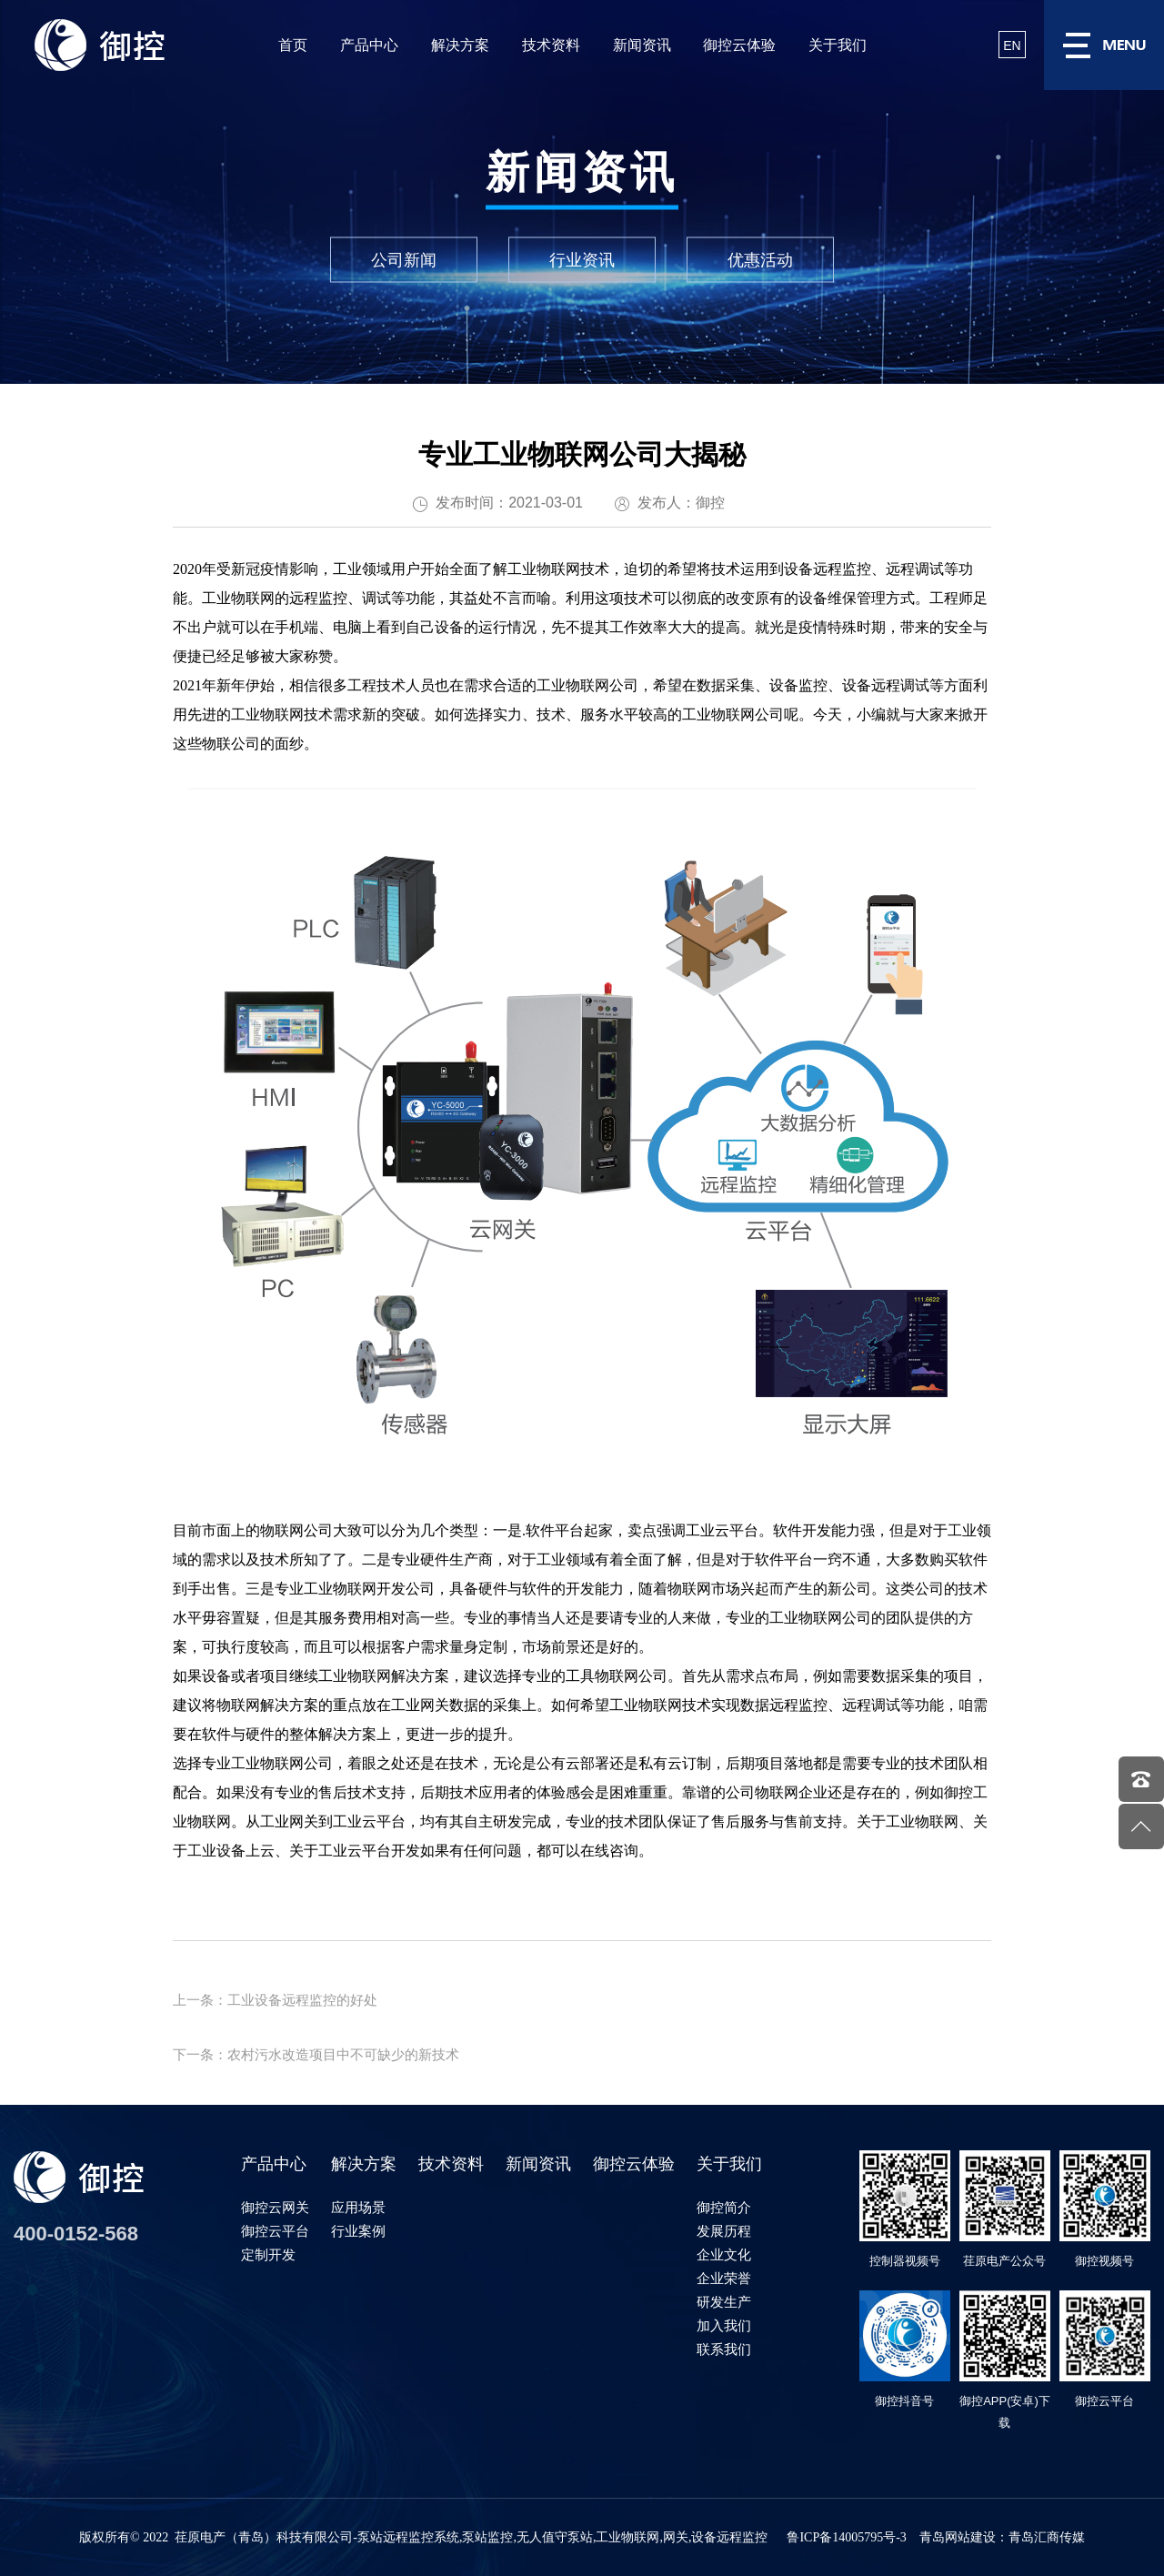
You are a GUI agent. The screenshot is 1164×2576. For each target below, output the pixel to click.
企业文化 (724, 2254)
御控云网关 (275, 2207)
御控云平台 (275, 2231)
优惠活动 (760, 260)
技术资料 (551, 45)
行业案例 (358, 2231)
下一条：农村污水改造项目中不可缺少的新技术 (316, 2054)
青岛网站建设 (957, 2537)
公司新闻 (403, 260)
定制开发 (268, 2254)
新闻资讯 (642, 45)
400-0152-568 (76, 2233)
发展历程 (724, 2231)
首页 (292, 45)
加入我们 (724, 2325)
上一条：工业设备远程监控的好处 (275, 1999)
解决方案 (460, 45)
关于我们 (837, 45)
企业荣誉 (724, 2278)
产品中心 (369, 45)
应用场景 (358, 2207)
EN (1011, 45)
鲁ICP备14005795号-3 (846, 2537)
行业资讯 (582, 260)
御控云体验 (739, 45)
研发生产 (724, 2301)
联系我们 (724, 2349)
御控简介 (724, 2207)
